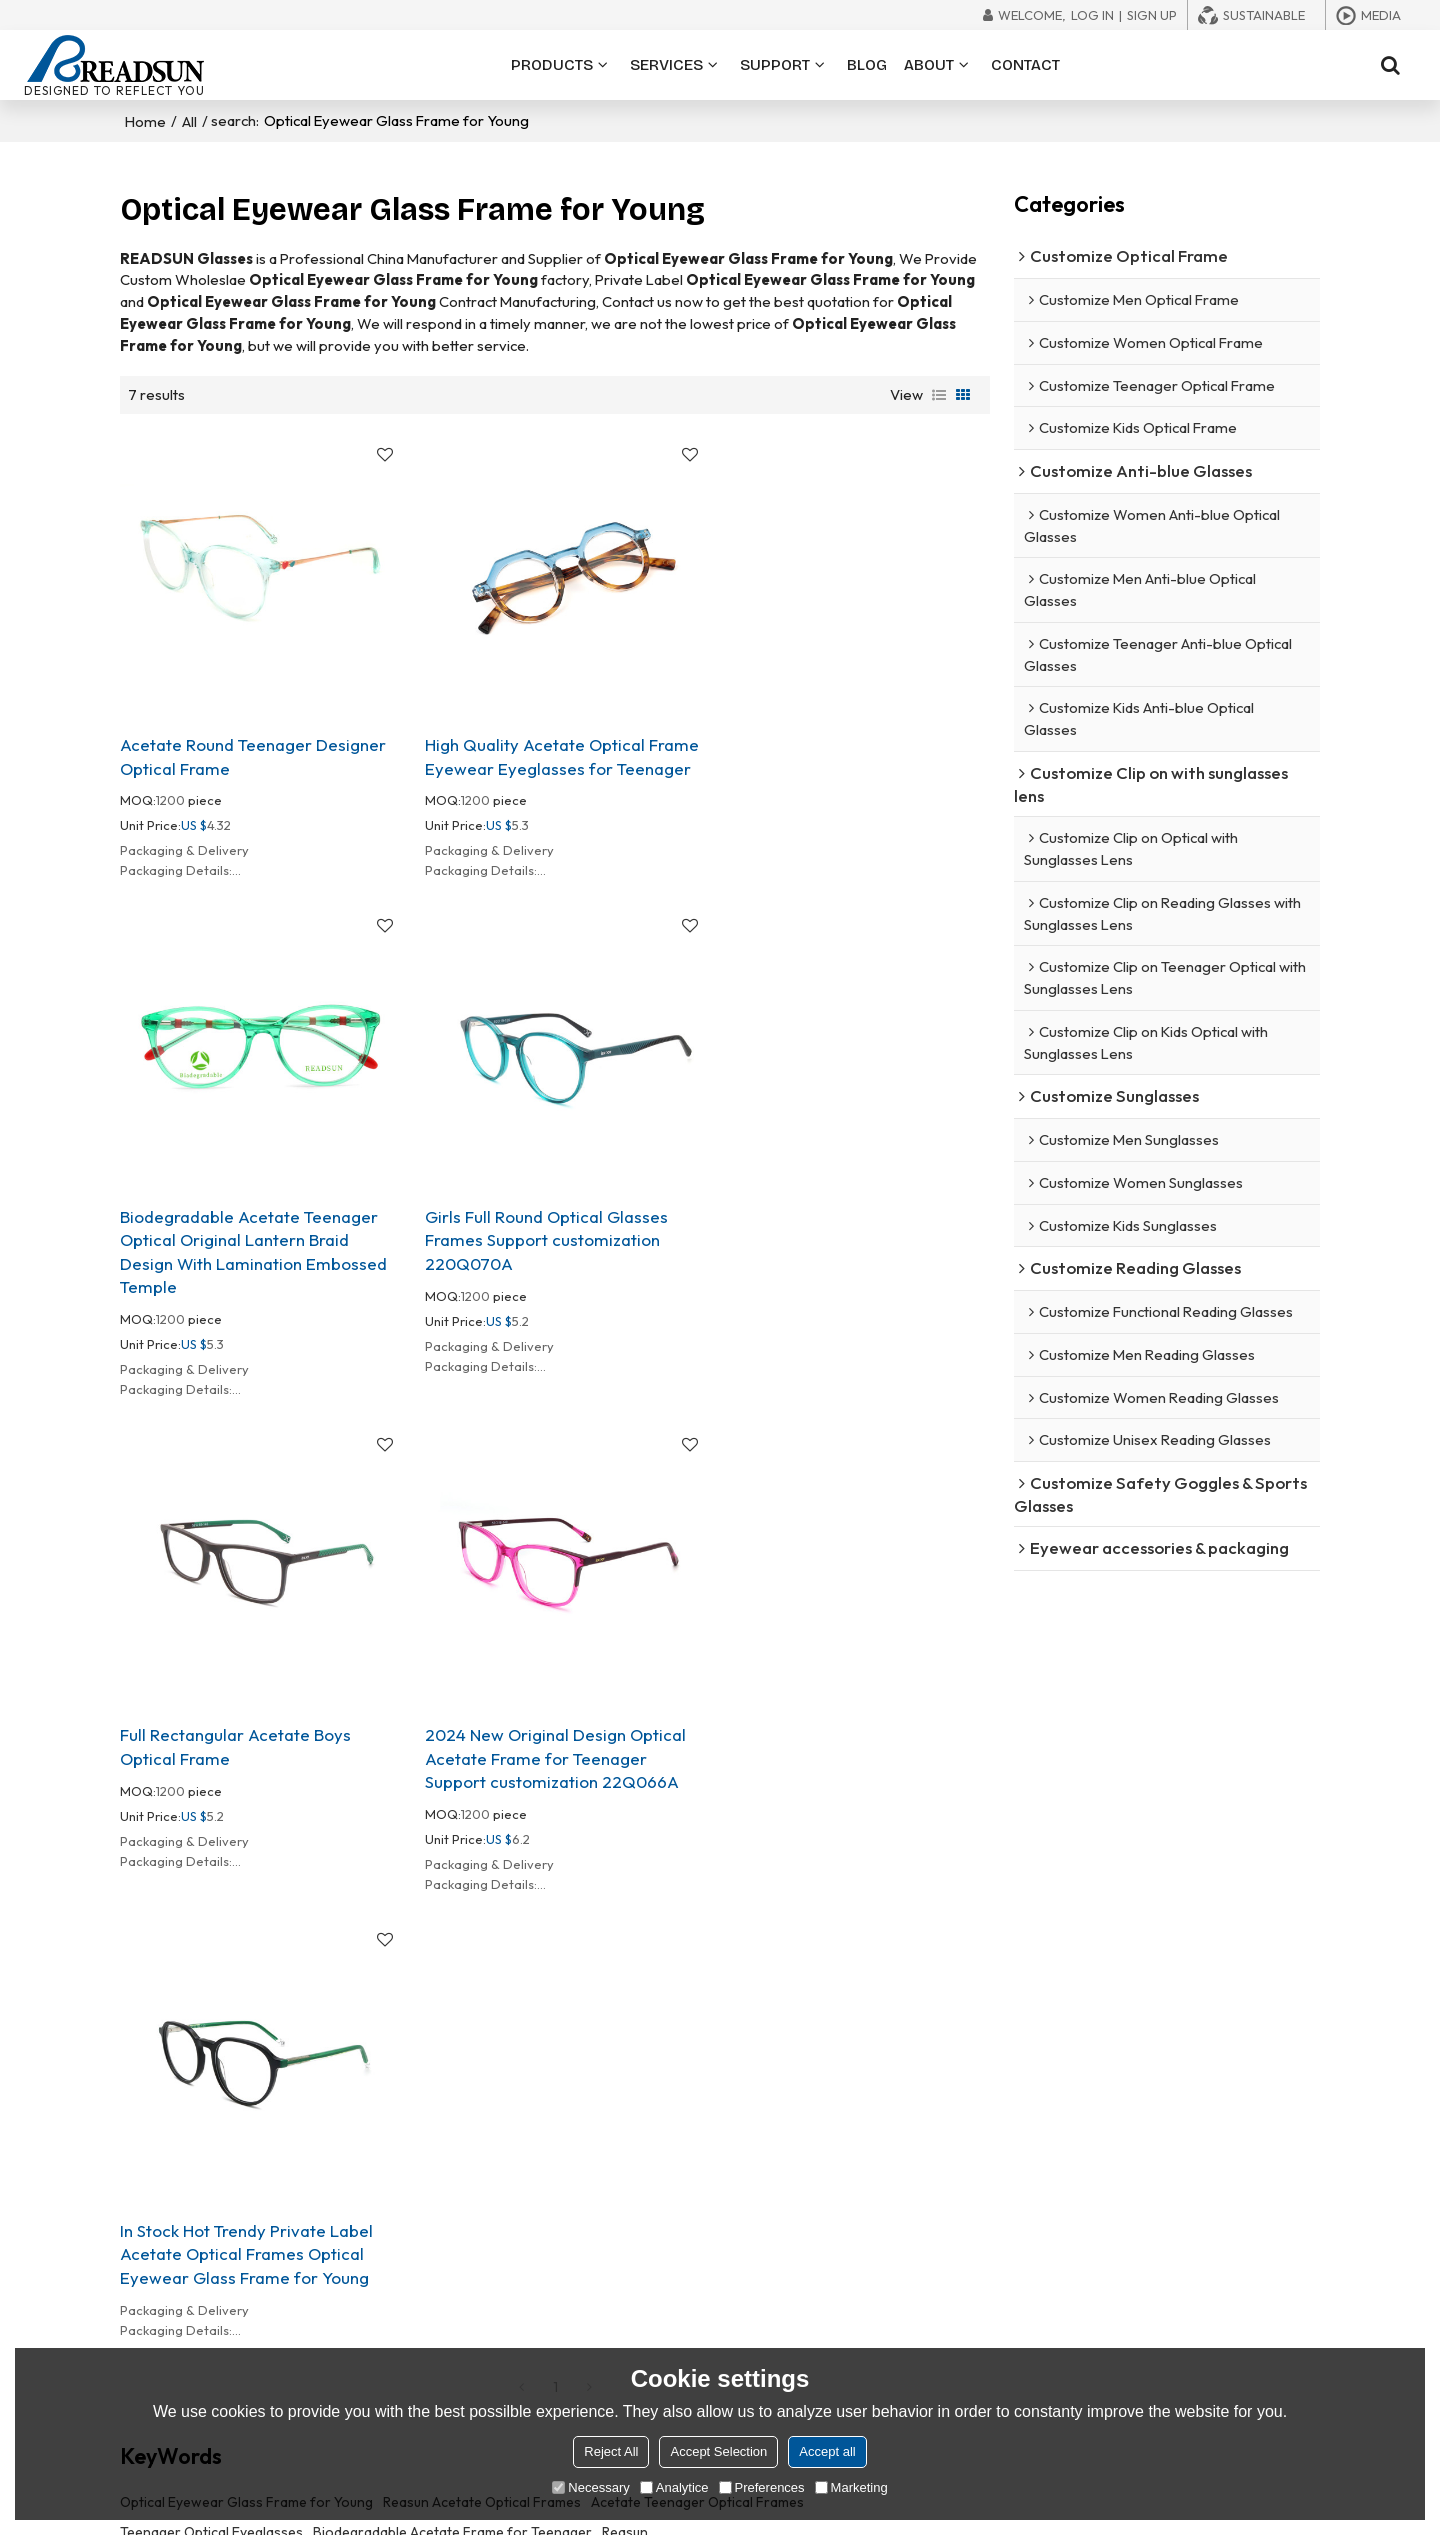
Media (1381, 15)
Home (145, 120)
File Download (1229, 2229)
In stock (693, 2285)
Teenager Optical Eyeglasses (211, 2038)
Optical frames (457, 2229)
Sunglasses (446, 2285)
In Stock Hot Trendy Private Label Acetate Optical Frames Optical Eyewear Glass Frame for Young (246, 1758)
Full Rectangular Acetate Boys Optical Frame (532, 1259)
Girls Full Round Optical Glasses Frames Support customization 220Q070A (241, 1271)
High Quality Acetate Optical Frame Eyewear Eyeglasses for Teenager (554, 747)
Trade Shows (1225, 2312)
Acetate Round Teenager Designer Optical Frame (253, 747)
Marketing (851, 2487)
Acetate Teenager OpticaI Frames (697, 2008)
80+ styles (701, 2257)
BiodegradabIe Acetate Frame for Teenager (452, 2038)
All (189, 120)
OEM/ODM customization (748, 2229)
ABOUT (929, 65)
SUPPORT (775, 65)
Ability (945, 2257)
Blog (1198, 2285)
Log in (1092, 15)
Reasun (625, 2038)
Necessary (590, 2487)
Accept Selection (718, 2451)
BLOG (867, 65)
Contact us (960, 2340)
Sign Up (1152, 15)
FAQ (1197, 2257)
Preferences (762, 2487)
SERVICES (666, 65)
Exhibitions (960, 2312)
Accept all (827, 2451)
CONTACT (1025, 65)
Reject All (611, 2451)
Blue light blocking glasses (493, 2257)
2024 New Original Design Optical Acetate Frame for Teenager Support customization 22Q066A (843, 1271)
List (939, 394)
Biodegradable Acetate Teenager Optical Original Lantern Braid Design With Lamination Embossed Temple (847, 771)
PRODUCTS (552, 65)
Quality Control (974, 2285)
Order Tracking (1232, 2340)
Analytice (674, 2487)
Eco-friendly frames (732, 2312)
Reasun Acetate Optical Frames (482, 2008)
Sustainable (1264, 15)
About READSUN (977, 2229)
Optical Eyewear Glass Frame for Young (246, 2008)
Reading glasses (462, 2312)
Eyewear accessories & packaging (518, 2340)
